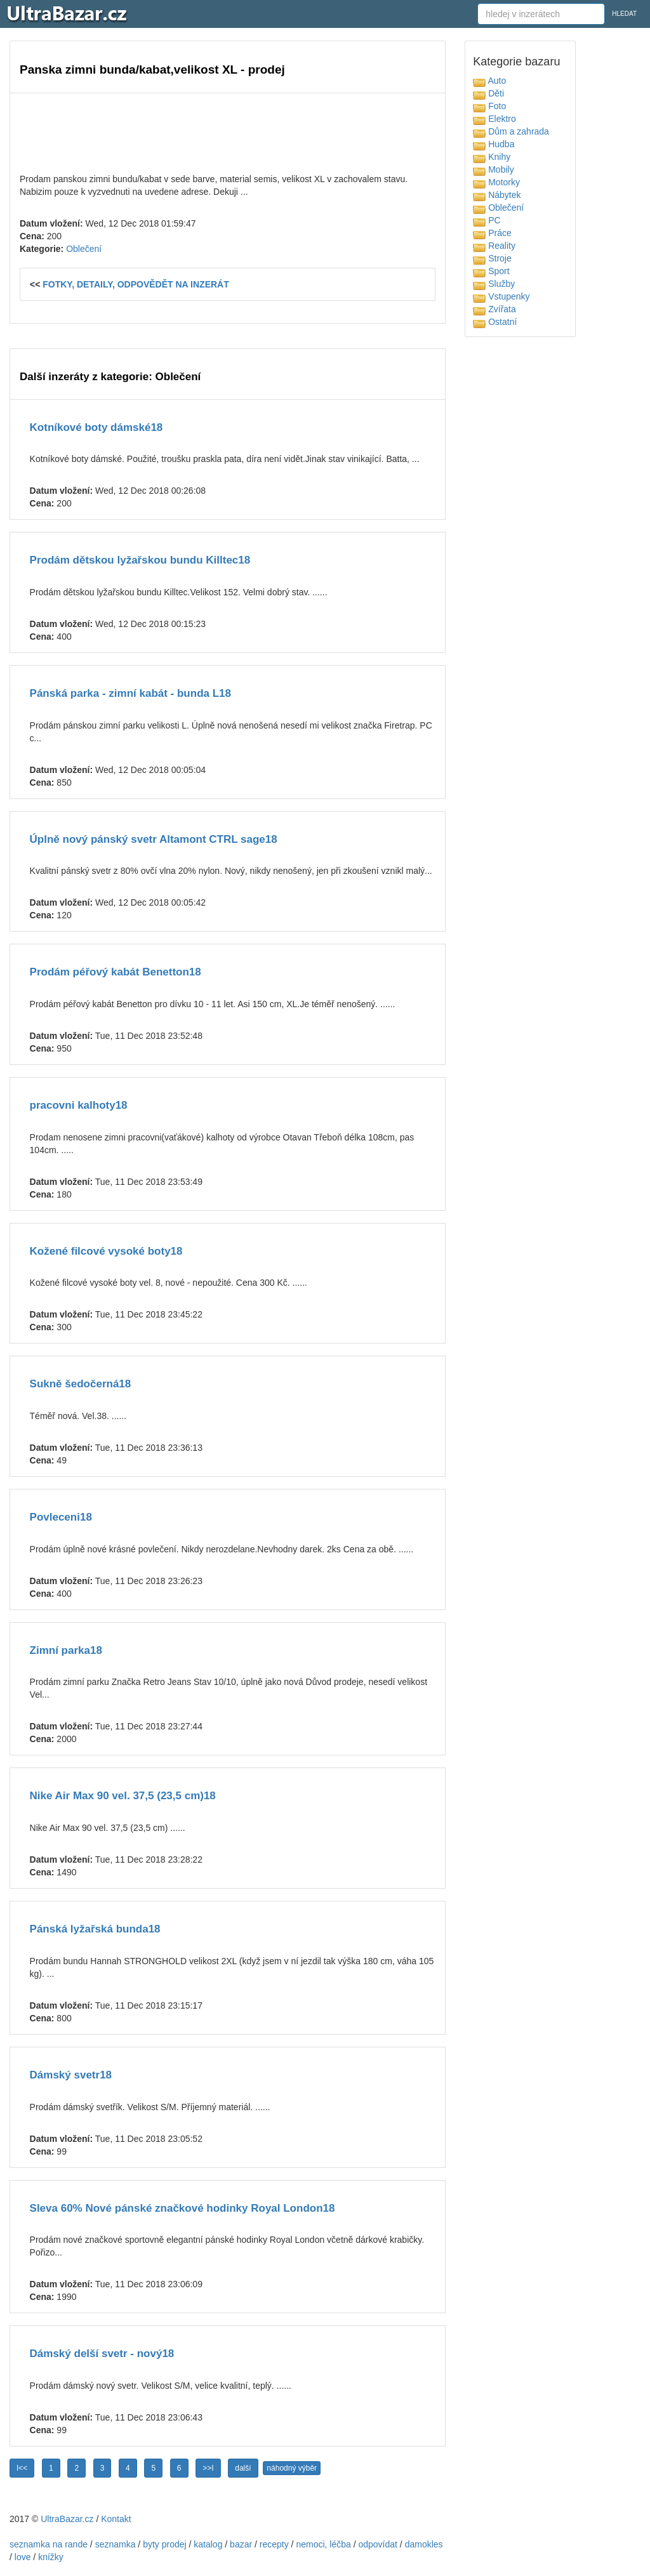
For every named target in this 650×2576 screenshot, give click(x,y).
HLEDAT (624, 13)
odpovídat (377, 2544)
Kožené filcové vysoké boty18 (106, 1251)
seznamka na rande (49, 2544)
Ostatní (495, 322)
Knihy (491, 157)
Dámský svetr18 (71, 2075)
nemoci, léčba (323, 2544)
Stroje (492, 258)
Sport (491, 271)
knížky (50, 2557)
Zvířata (494, 309)
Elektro (494, 119)
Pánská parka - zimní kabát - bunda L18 (130, 693)
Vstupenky (501, 296)
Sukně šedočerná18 (80, 1384)
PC (486, 220)
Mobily (493, 169)
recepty (274, 2544)
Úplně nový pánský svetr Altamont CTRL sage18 (153, 839)
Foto (489, 106)
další (243, 2468)
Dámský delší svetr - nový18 (102, 2354)
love (23, 2557)
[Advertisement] (227, 131)
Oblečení (84, 249)
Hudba (493, 144)
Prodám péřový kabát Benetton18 (115, 972)
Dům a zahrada (511, 131)
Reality (494, 246)
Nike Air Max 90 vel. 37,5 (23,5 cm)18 (123, 1796)
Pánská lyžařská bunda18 (95, 1929)
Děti (488, 93)
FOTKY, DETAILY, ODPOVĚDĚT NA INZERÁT (136, 284)
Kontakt (116, 2519)
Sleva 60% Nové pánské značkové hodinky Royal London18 (182, 2208)
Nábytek (497, 195)
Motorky (496, 182)
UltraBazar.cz (67, 2519)
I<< (22, 2468)
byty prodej (164, 2544)
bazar (241, 2544)
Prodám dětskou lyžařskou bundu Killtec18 (140, 560)
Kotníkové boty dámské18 (96, 427)
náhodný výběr (292, 2468)
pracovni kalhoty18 (79, 1105)
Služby (494, 284)
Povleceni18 (61, 1517)
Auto (489, 81)
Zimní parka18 (66, 1650)
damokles (424, 2544)
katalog (208, 2544)
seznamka (115, 2544)
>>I (207, 2468)
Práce (492, 233)
